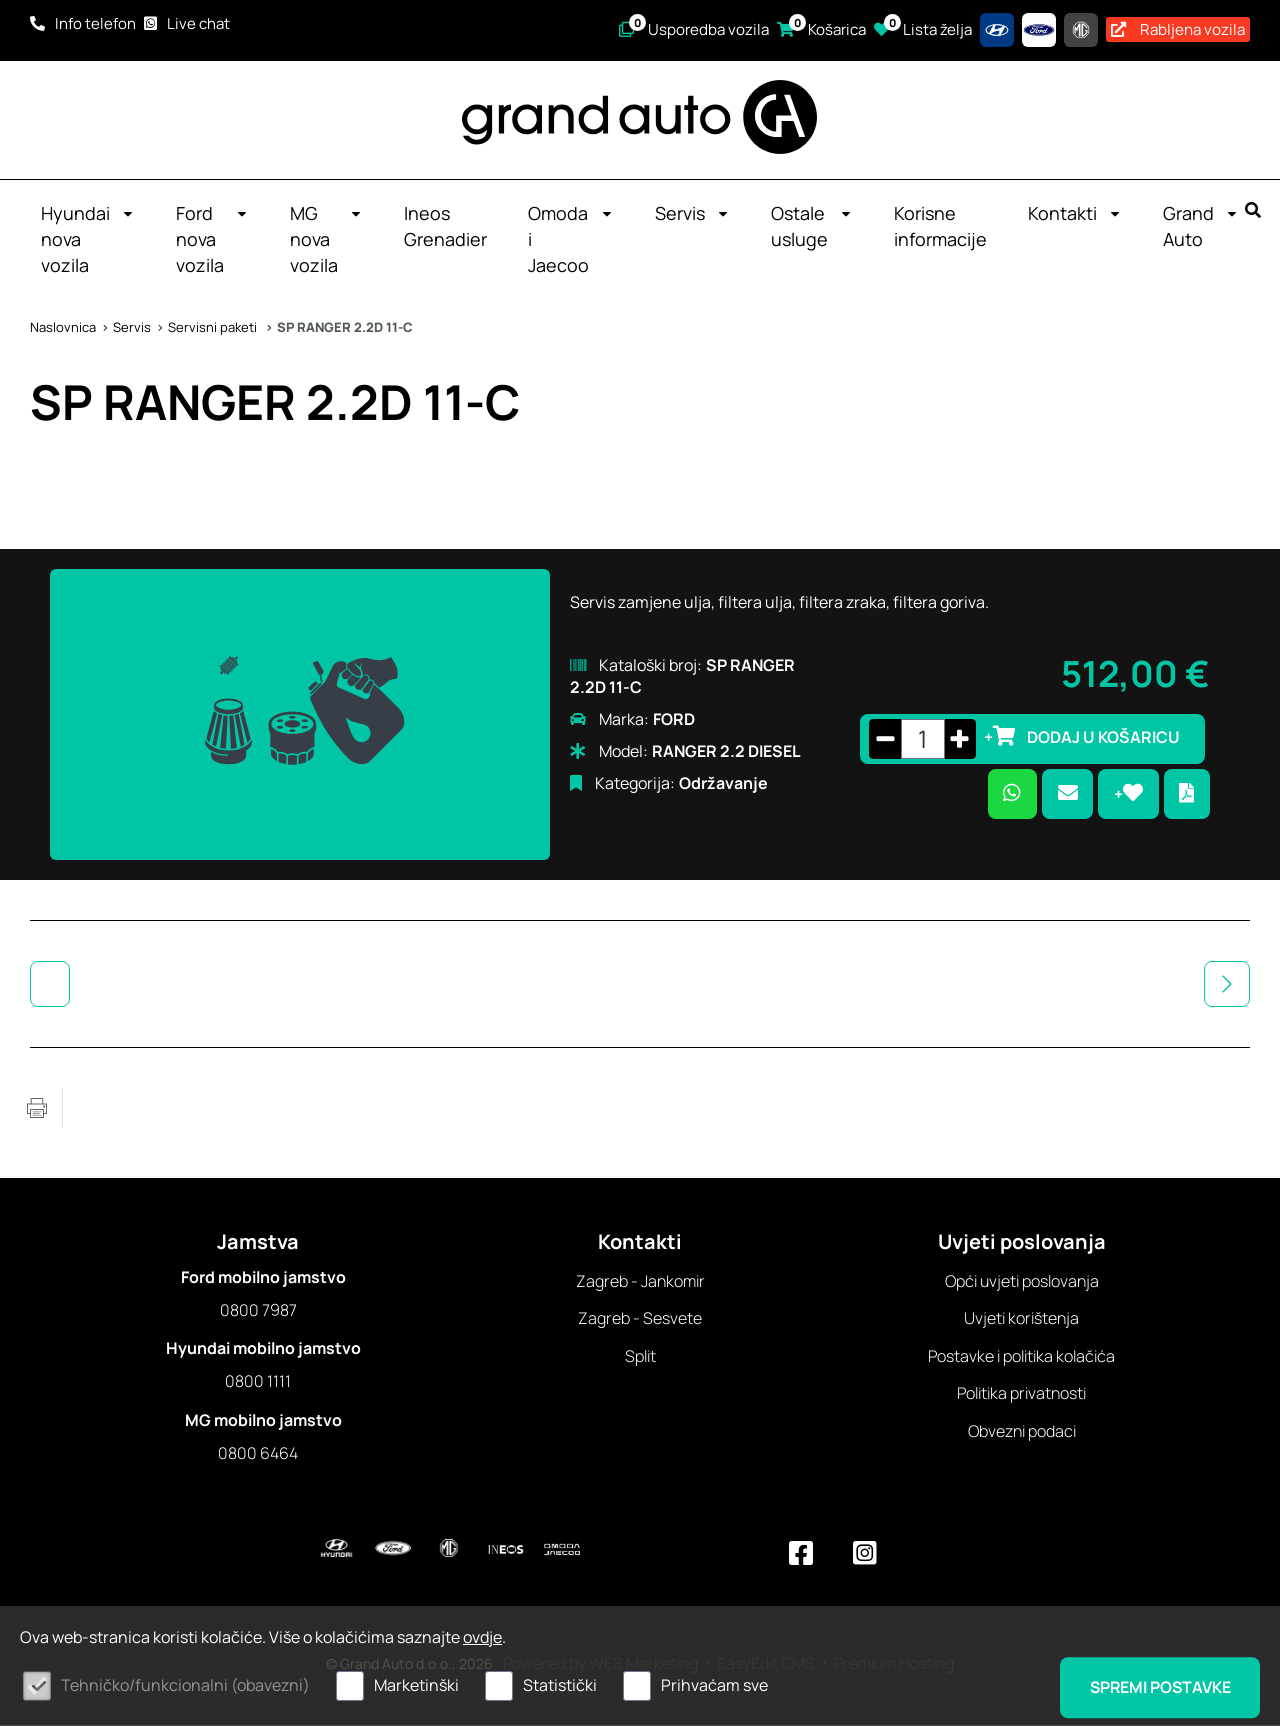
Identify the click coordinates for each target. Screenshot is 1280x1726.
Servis (692, 214)
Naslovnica (63, 328)
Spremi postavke (1158, 1687)
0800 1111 (258, 1382)
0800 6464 (258, 1454)
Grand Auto (1201, 227)
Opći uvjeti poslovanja (1022, 1282)
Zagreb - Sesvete (640, 1319)
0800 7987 (258, 1311)
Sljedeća (1227, 985)
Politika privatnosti (1021, 1394)
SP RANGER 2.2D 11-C (345, 328)
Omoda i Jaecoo (571, 240)
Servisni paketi (214, 328)
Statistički (560, 1685)
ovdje (482, 1637)
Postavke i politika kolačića (1021, 1357)
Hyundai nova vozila (88, 240)
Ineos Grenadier (445, 227)
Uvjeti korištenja (1021, 1319)
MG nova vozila (326, 240)
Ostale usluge (812, 227)
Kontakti (1075, 214)
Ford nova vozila (212, 240)
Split (640, 1357)
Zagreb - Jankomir (640, 1282)
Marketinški (416, 1685)
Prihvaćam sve (714, 1685)
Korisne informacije (940, 227)
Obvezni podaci (1022, 1432)
